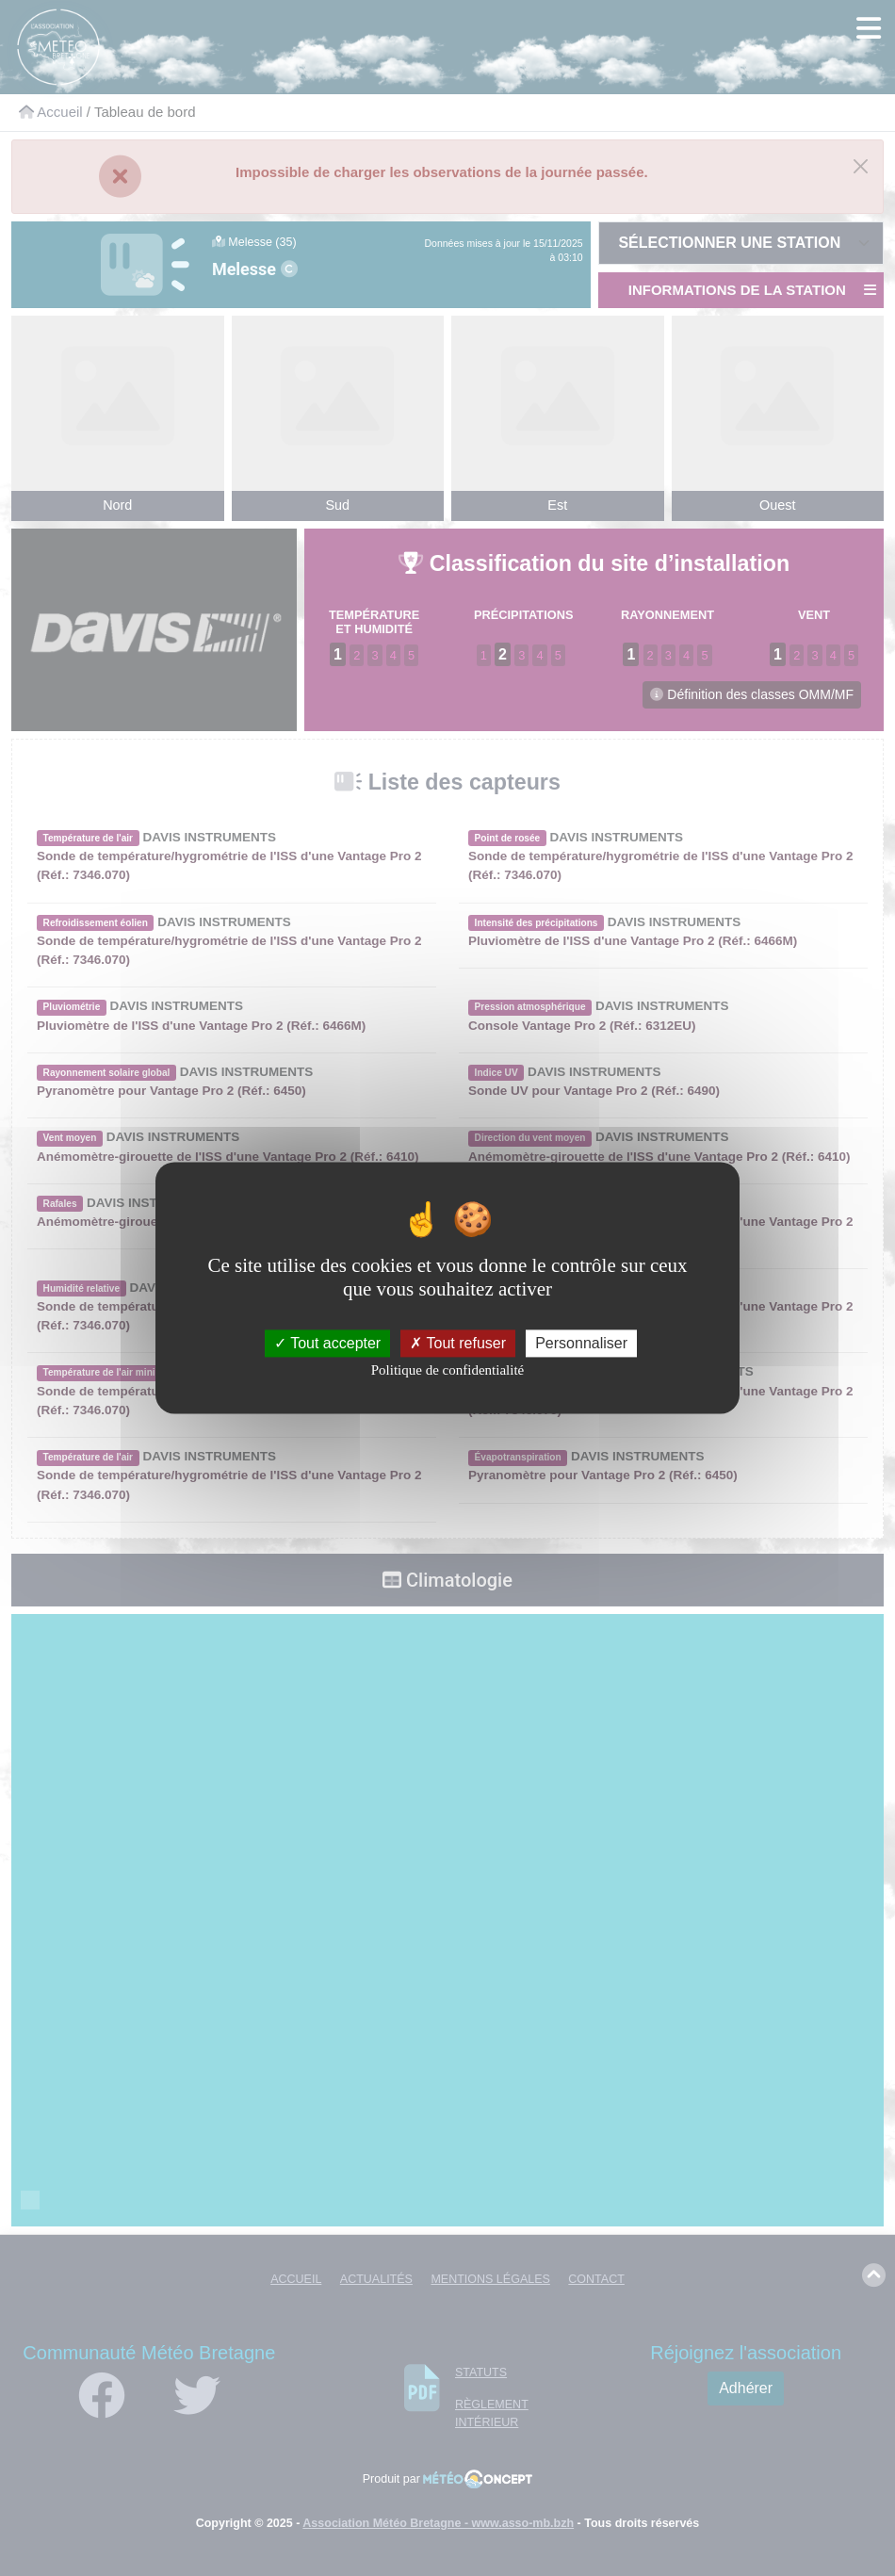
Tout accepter (327, 1343)
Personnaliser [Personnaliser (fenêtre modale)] (581, 1343)
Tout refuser (458, 1343)
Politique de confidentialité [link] (447, 1370)
